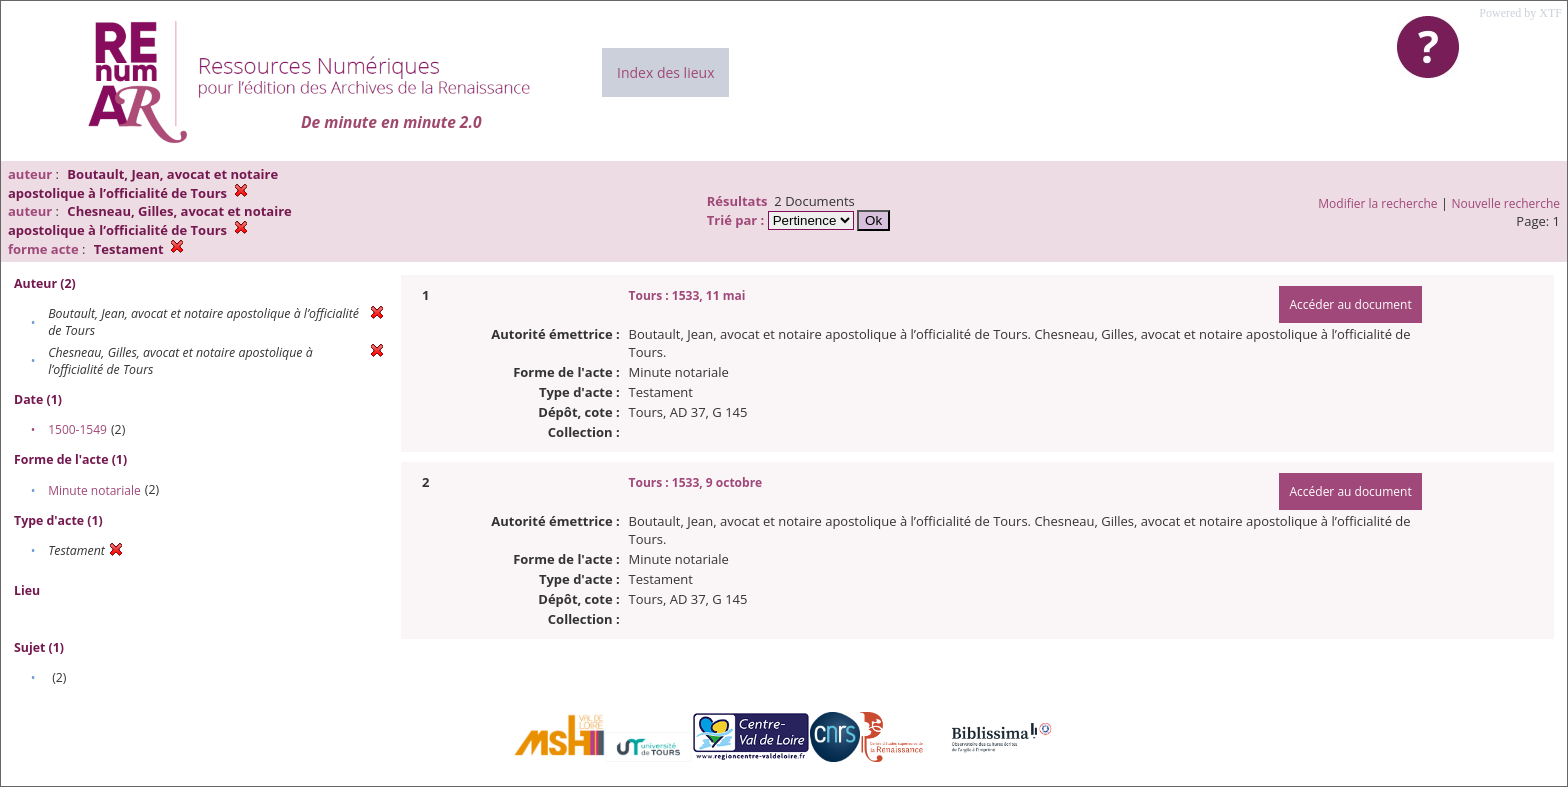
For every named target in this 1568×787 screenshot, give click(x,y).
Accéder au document (1350, 304)
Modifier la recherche (1377, 203)
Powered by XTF (1520, 13)
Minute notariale (94, 490)
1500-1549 (77, 429)
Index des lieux (665, 72)
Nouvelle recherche (1506, 203)
